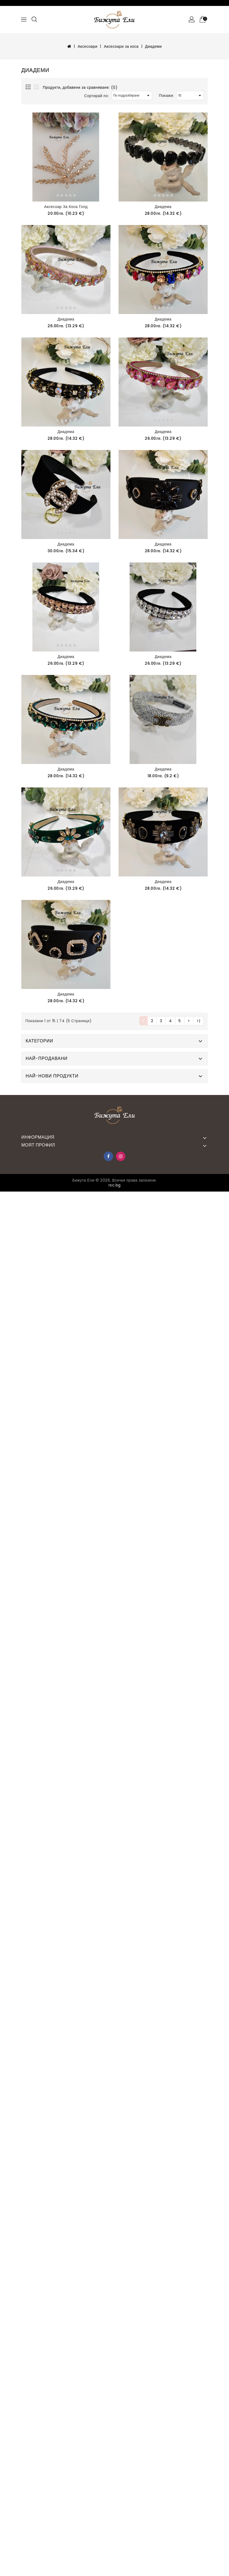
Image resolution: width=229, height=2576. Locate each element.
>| (198, 1020)
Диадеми (153, 46)
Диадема (163, 206)
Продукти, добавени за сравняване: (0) (80, 87)
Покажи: (166, 95)
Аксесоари (87, 46)
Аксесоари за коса (121, 46)
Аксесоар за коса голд (66, 206)
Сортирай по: (96, 95)
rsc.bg (115, 1185)
